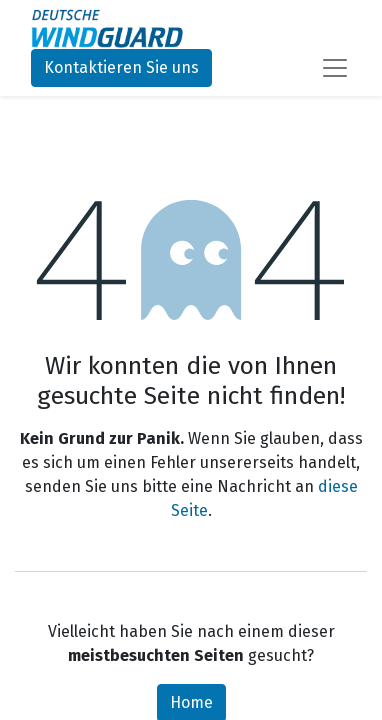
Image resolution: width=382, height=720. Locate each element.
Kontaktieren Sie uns (121, 67)
